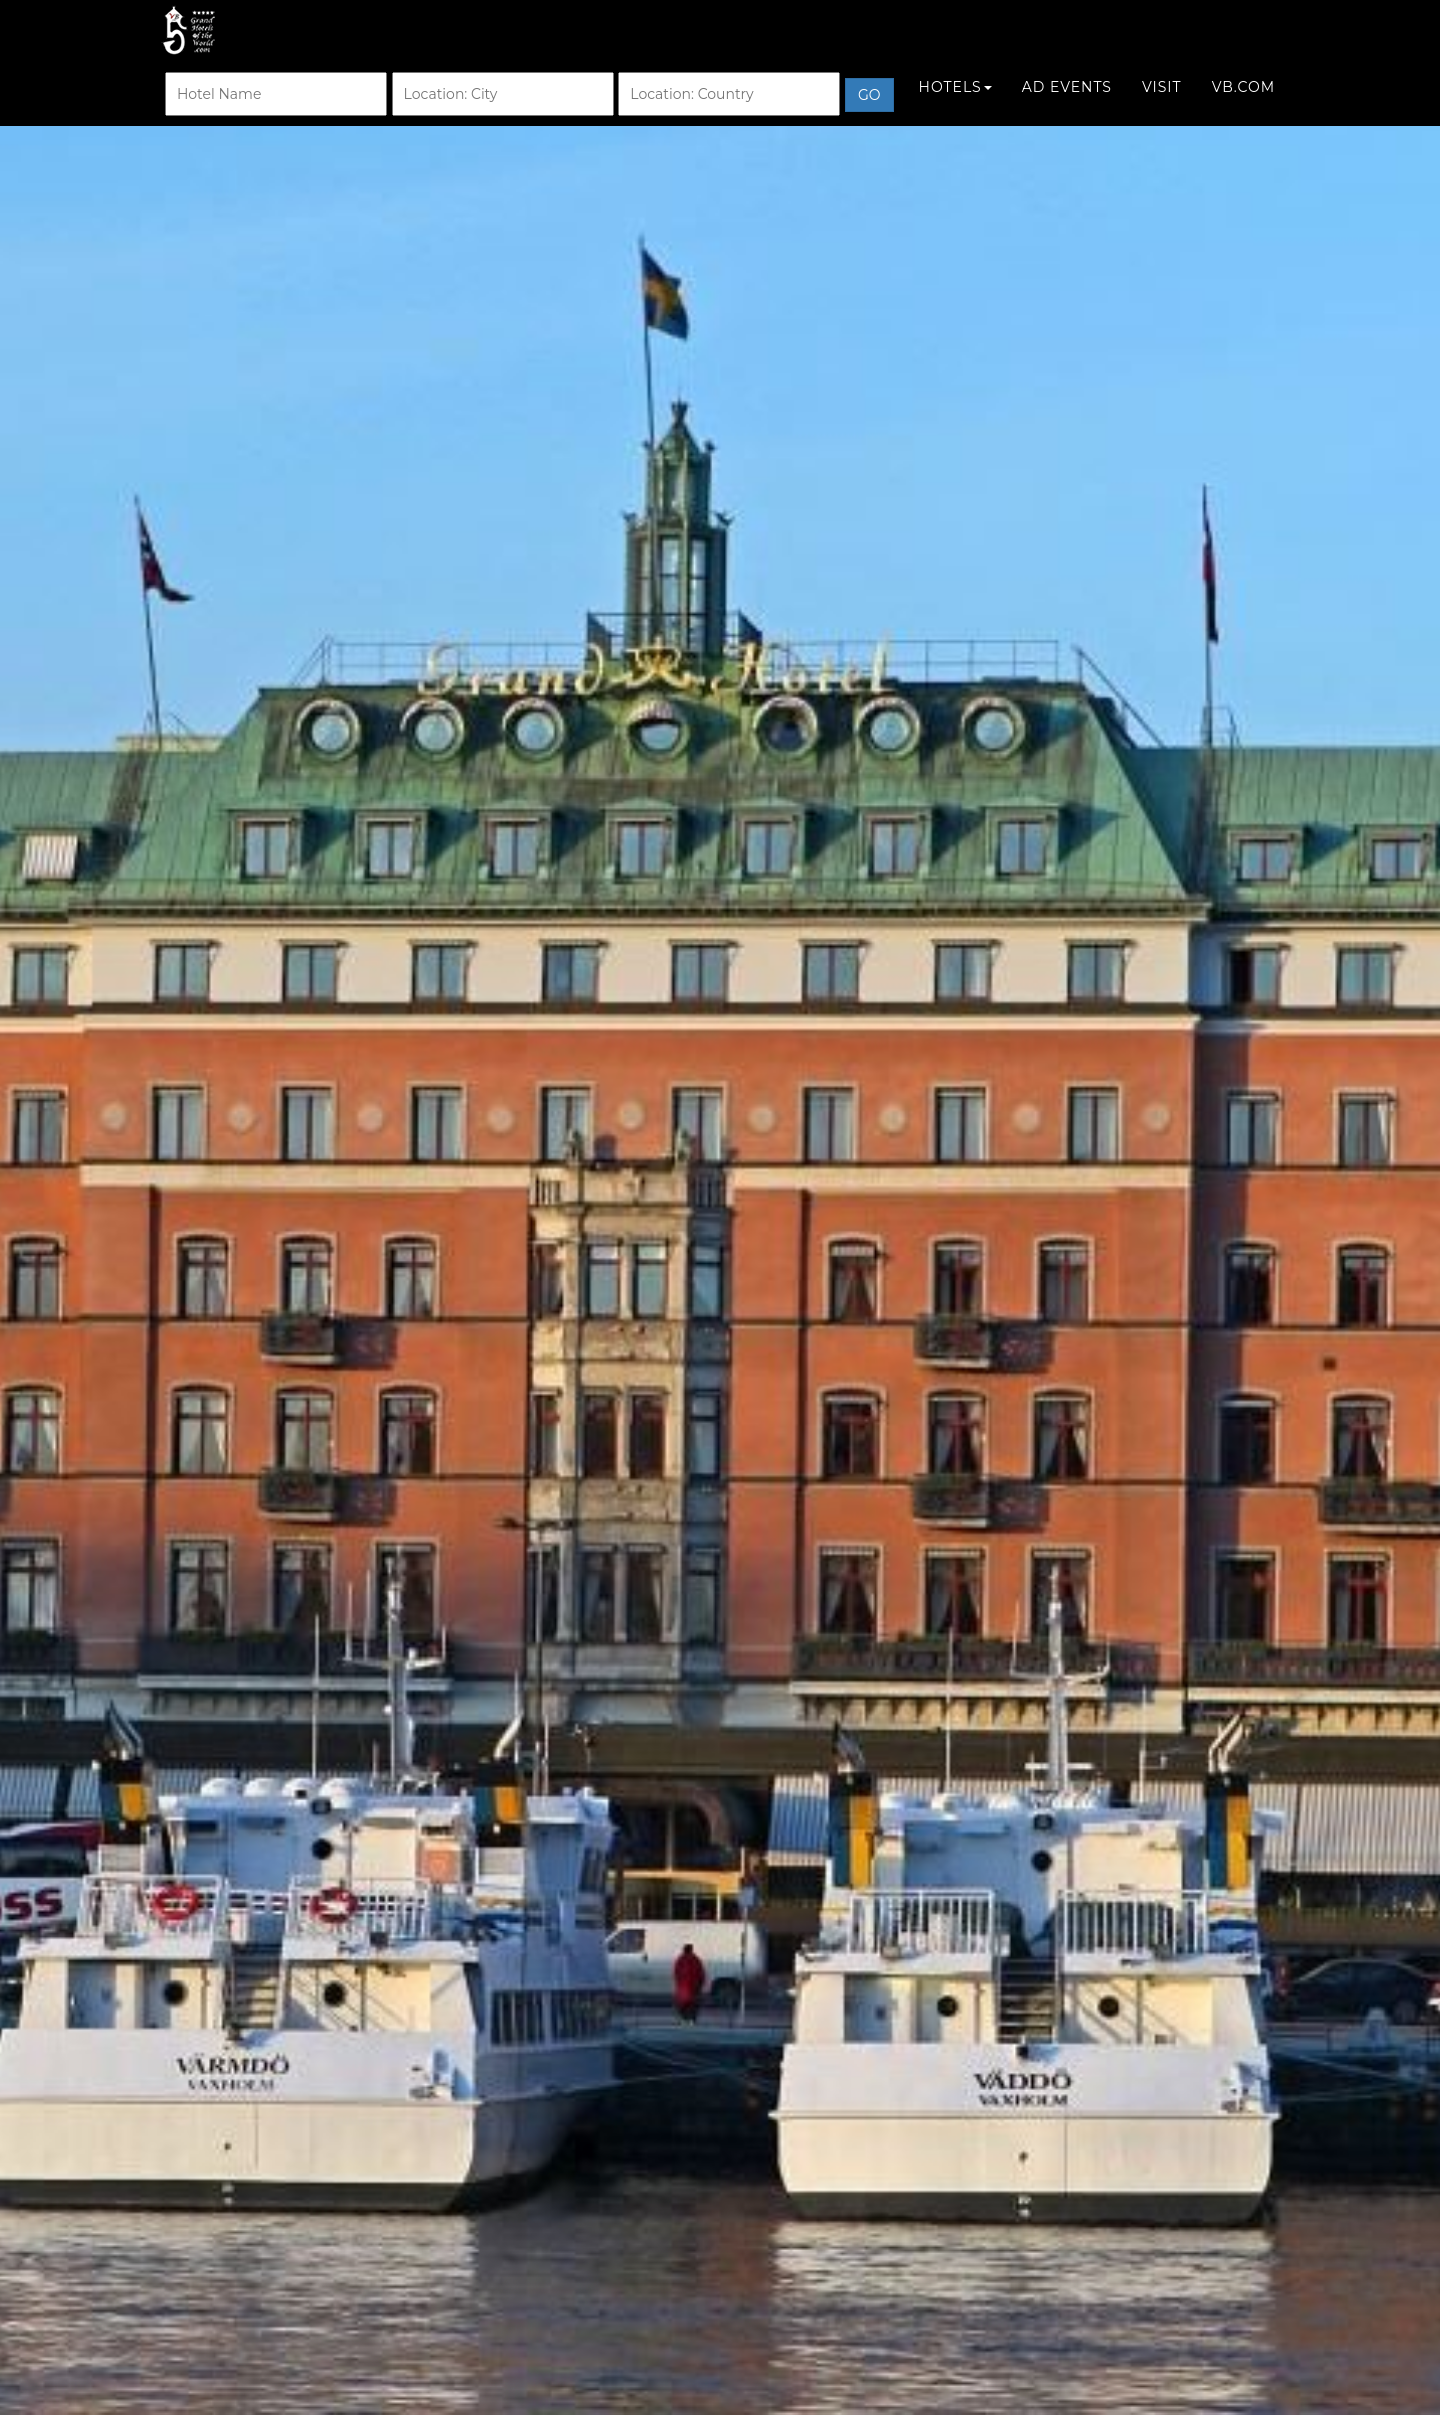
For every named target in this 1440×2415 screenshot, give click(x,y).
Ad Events (1067, 107)
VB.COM (1243, 107)
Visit (1162, 107)
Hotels (955, 107)
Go (869, 115)
